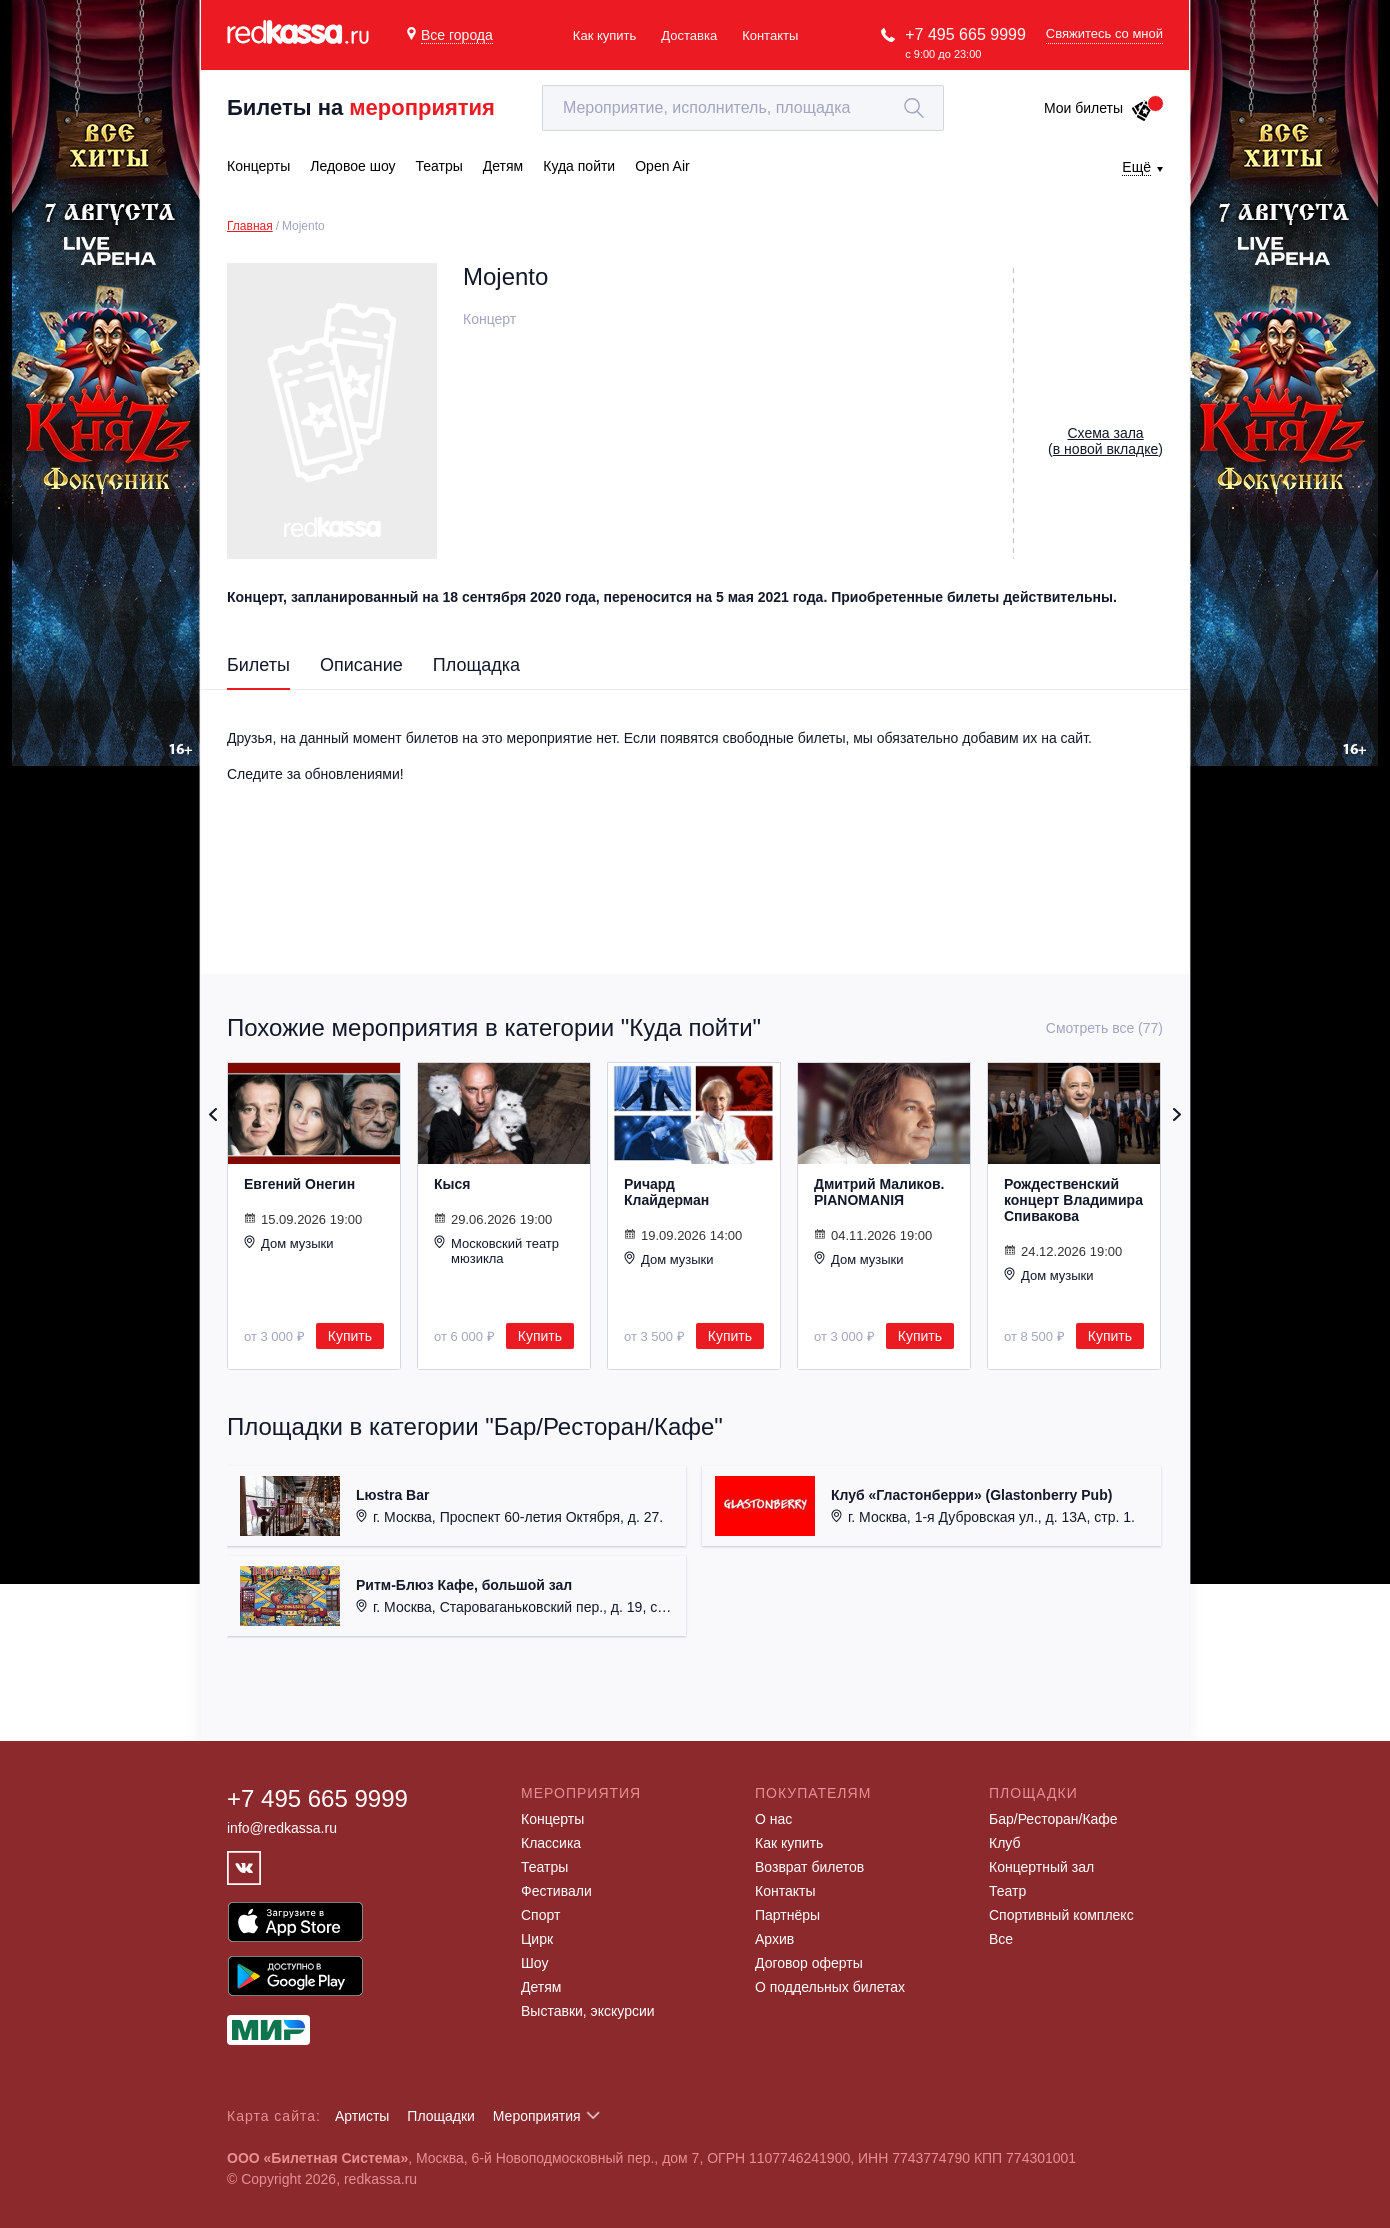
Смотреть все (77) (1104, 1028)
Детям (541, 1987)
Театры (544, 1867)
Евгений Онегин (299, 1184)
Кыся (452, 1184)
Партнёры (787, 1915)
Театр (1007, 1891)
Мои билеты (1098, 108)
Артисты (362, 2116)
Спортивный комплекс (1061, 1915)
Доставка (689, 35)
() (1105, 441)
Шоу (534, 1963)
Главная (250, 226)
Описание (361, 665)
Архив (774, 1939)
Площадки (441, 2116)
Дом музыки (289, 1243)
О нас (773, 1819)
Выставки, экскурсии (588, 2011)
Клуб (1005, 1843)
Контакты (770, 35)
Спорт (540, 1915)
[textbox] (743, 108)
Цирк (537, 1939)
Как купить (604, 35)
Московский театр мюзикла (496, 1250)
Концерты (552, 1819)
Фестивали (556, 1891)
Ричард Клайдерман (666, 1192)
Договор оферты (809, 1963)
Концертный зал (1041, 1867)
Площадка (476, 665)
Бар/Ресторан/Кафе (1053, 1819)
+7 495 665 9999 (965, 34)
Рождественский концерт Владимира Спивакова (1073, 1200)
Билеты (258, 665)
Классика (551, 1843)
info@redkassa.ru (282, 1828)
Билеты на (361, 107)
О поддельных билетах (830, 1987)
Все (1001, 1939)
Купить (350, 1336)
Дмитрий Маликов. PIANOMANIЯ (879, 1192)
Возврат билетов (809, 1867)
